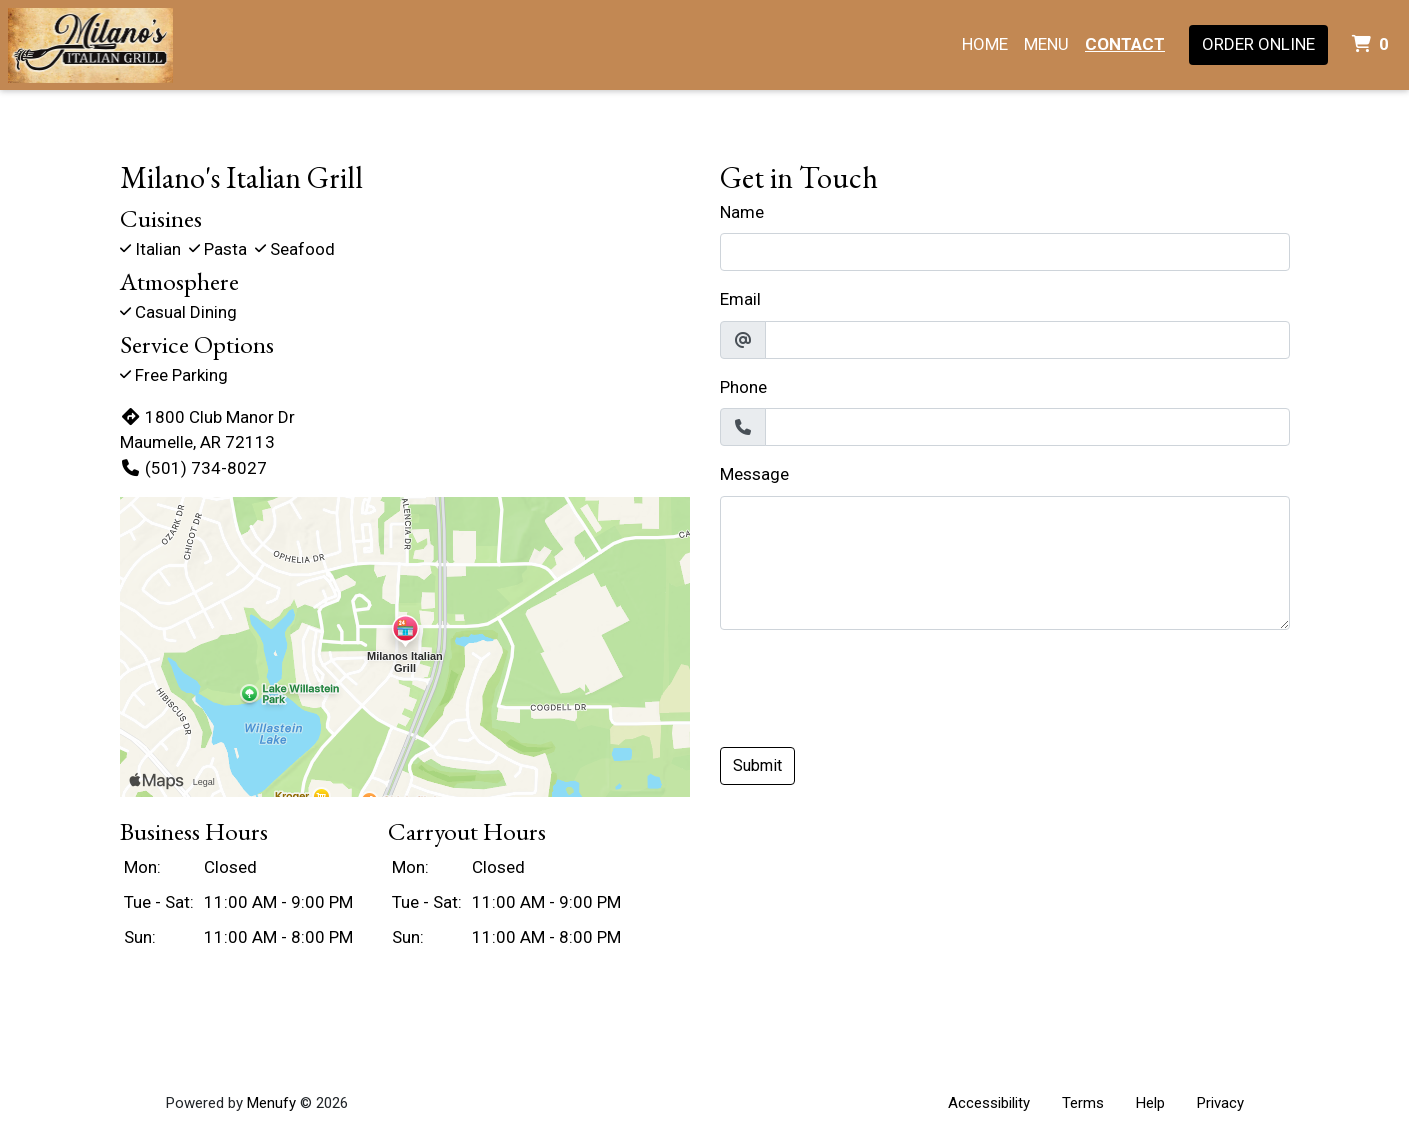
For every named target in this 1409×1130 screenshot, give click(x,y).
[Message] (1005, 563)
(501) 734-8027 (193, 468)
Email (740, 299)
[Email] (1027, 340)
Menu (1046, 44)
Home (985, 44)
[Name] (1005, 252)
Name (742, 212)
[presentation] (872, 685)
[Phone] (1027, 427)
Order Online (1258, 44)
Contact (1125, 44)
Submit (757, 765)
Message (754, 474)
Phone (743, 387)
